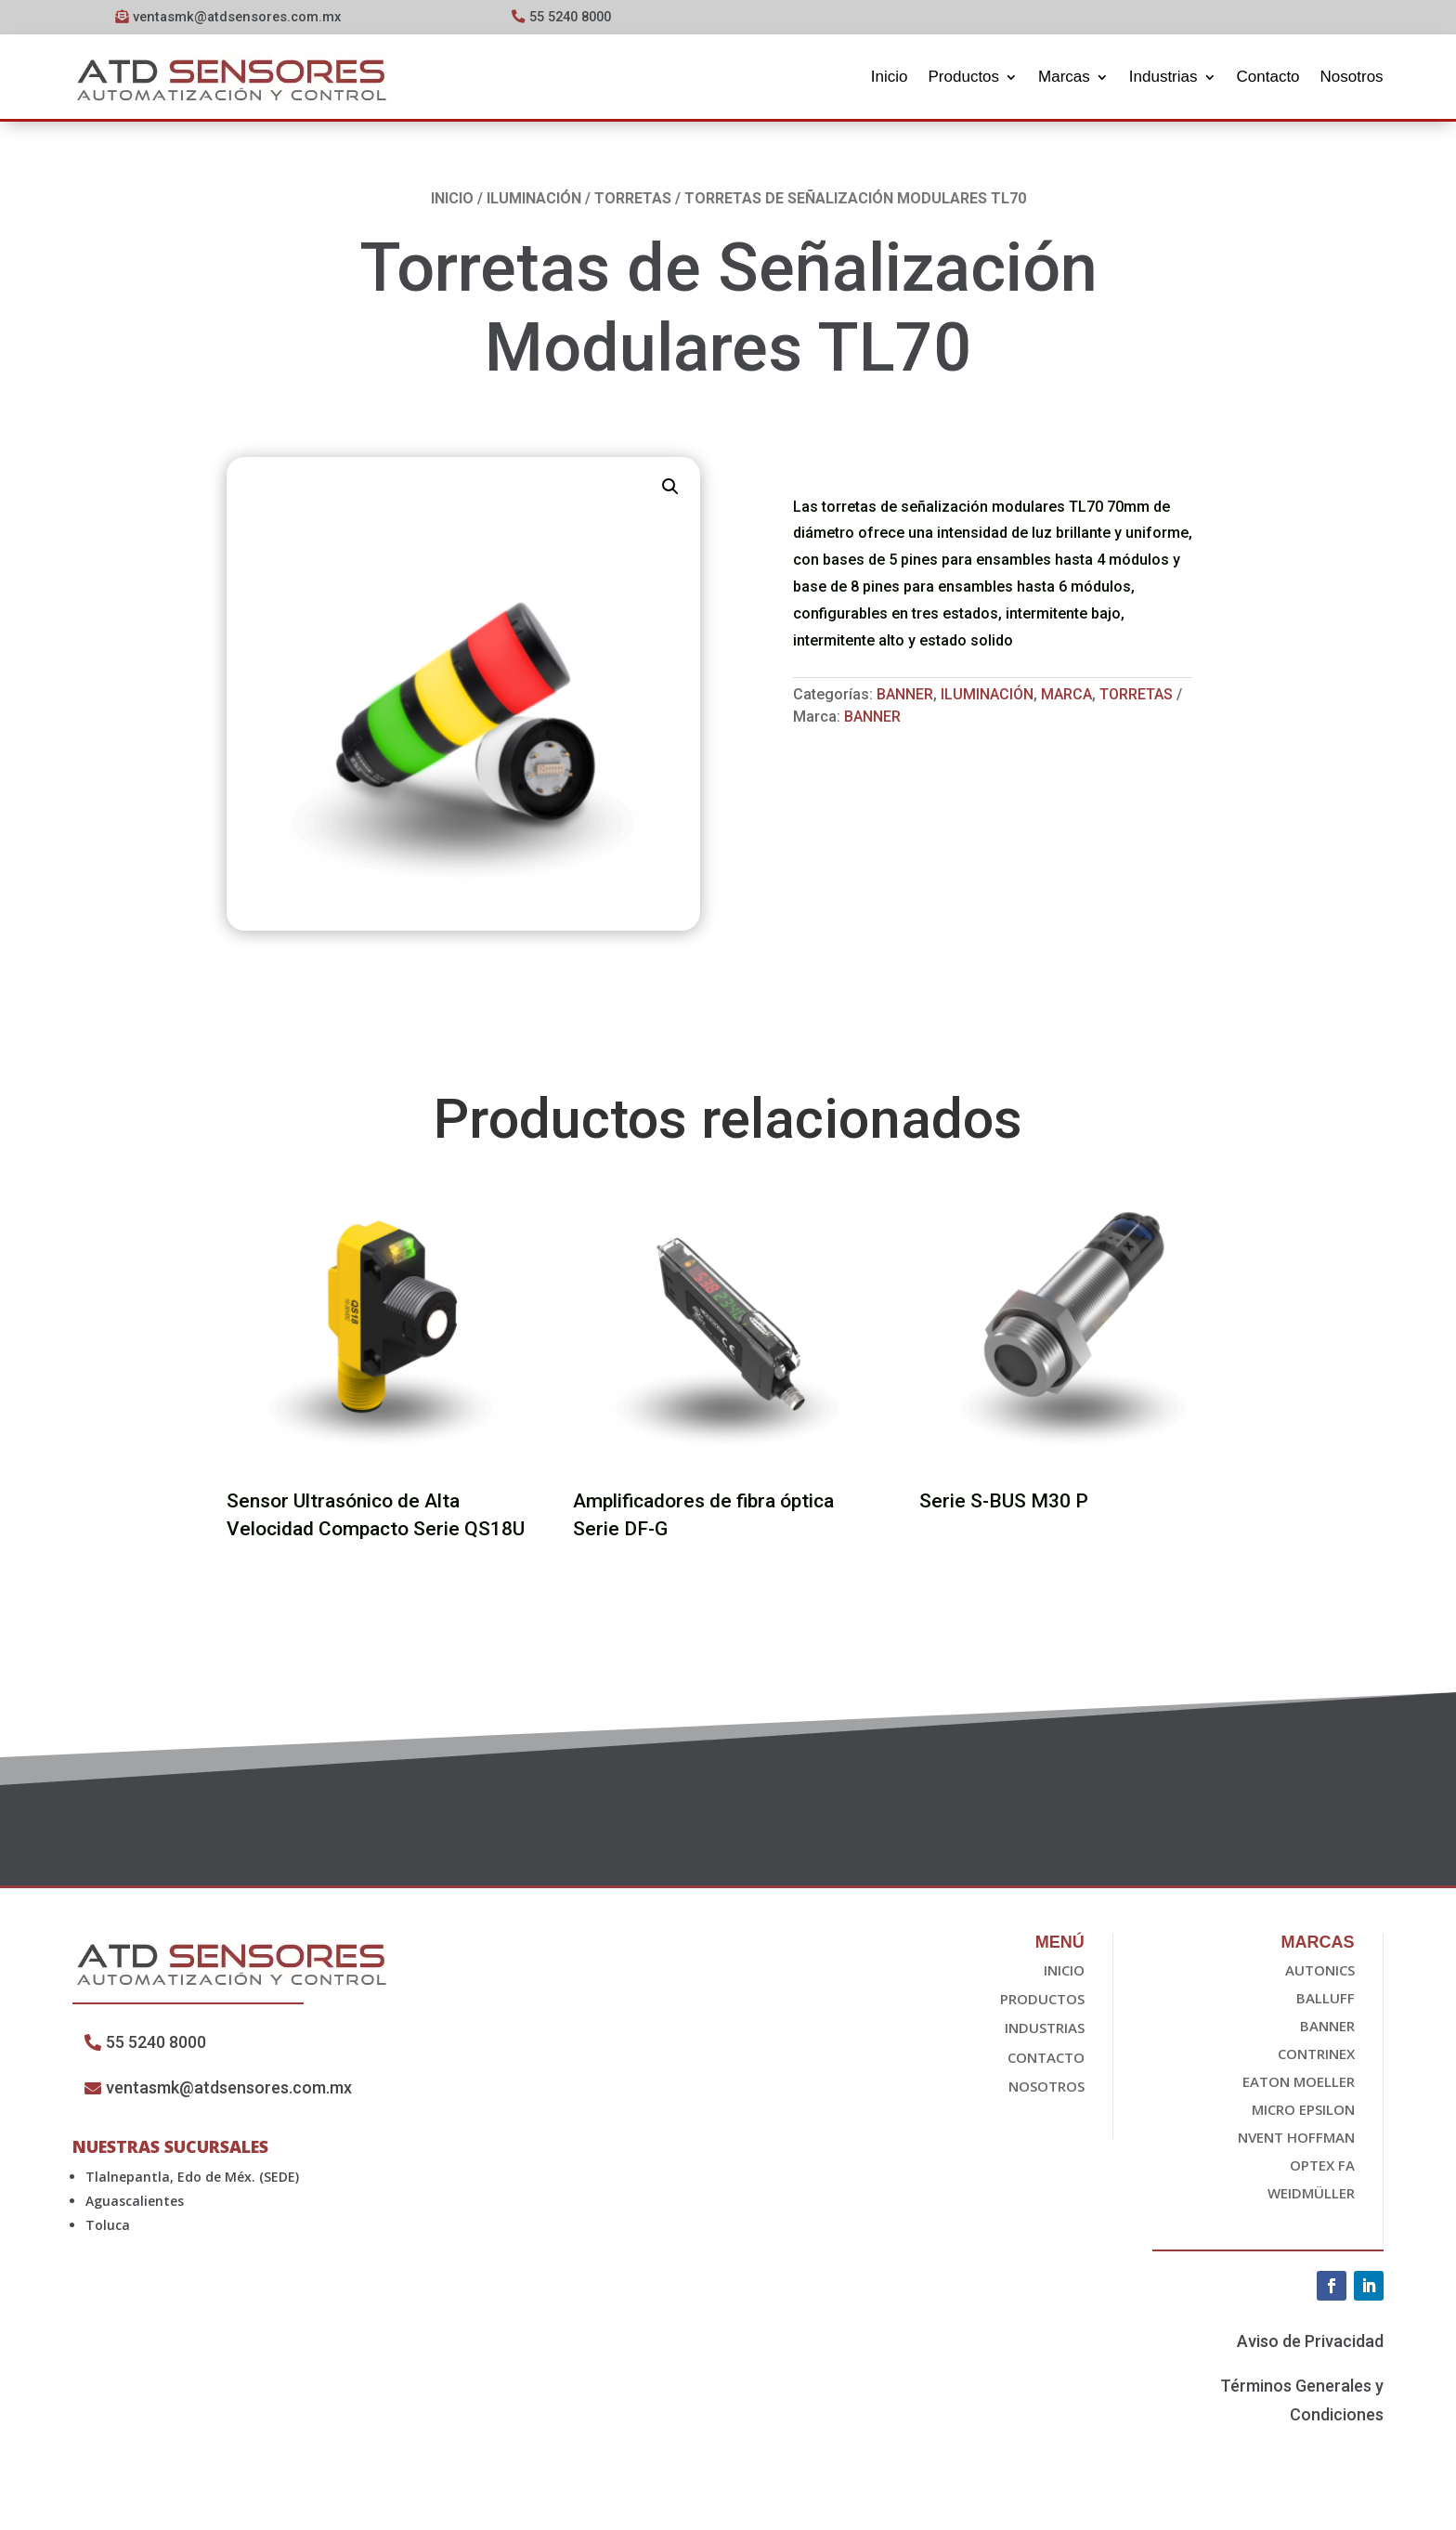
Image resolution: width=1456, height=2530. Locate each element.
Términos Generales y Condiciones (1302, 2403)
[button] (670, 488)
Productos (964, 76)
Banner (905, 697)
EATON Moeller (1298, 2083)
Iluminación (534, 200)
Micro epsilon (1303, 2111)
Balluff (1325, 1999)
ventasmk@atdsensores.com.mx (237, 16)
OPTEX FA (1322, 2167)
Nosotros (1352, 76)
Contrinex (1316, 2055)
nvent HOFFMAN (1296, 2139)
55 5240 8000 (574, 16)
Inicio (889, 76)
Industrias (1163, 76)
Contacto (1268, 76)
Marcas (1064, 76)
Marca (1066, 697)
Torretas (632, 200)
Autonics (1320, 1972)
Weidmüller (1311, 2194)
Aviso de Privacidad (1310, 2343)
